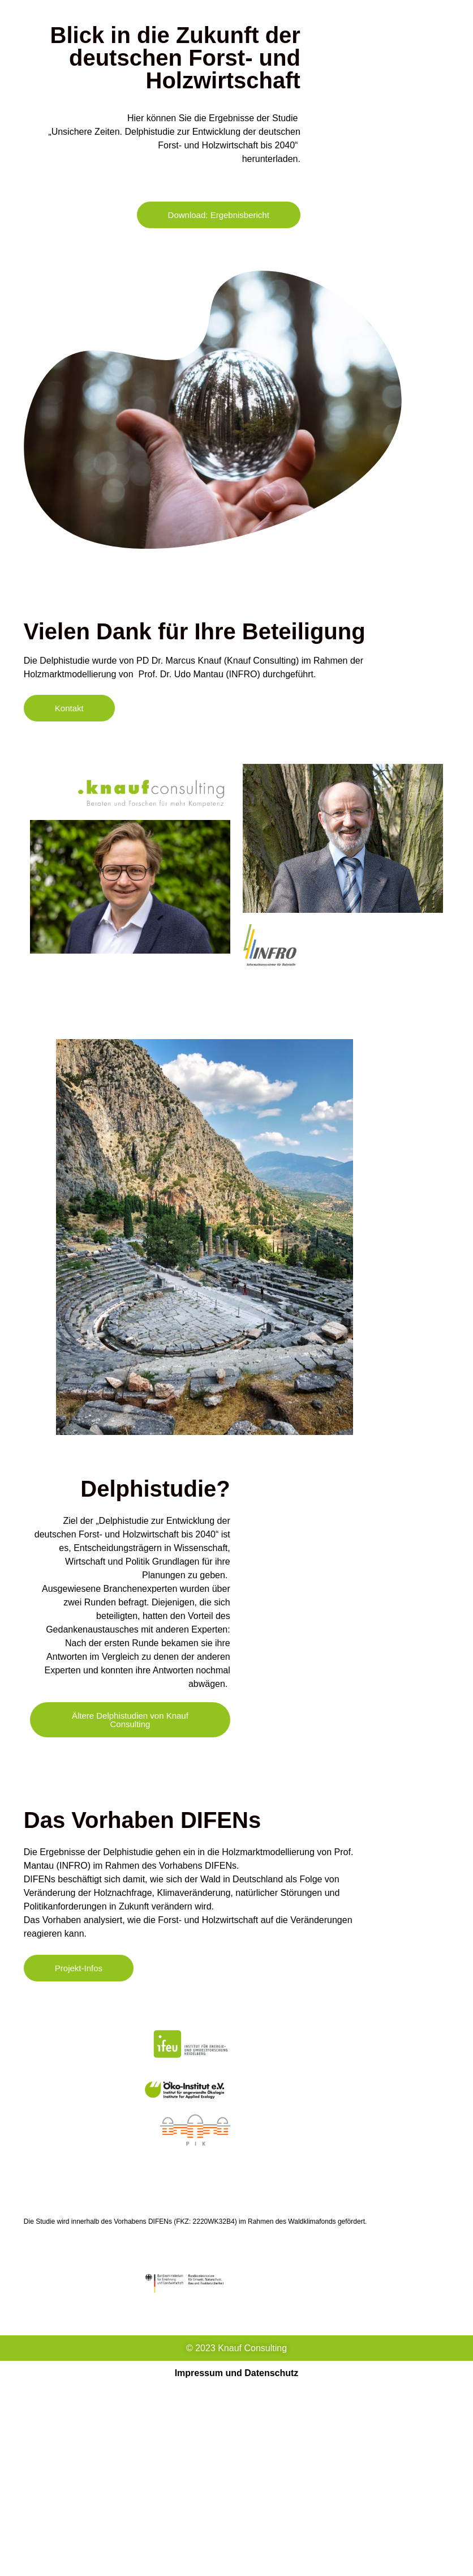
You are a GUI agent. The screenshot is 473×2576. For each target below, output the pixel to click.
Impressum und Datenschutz (237, 2373)
